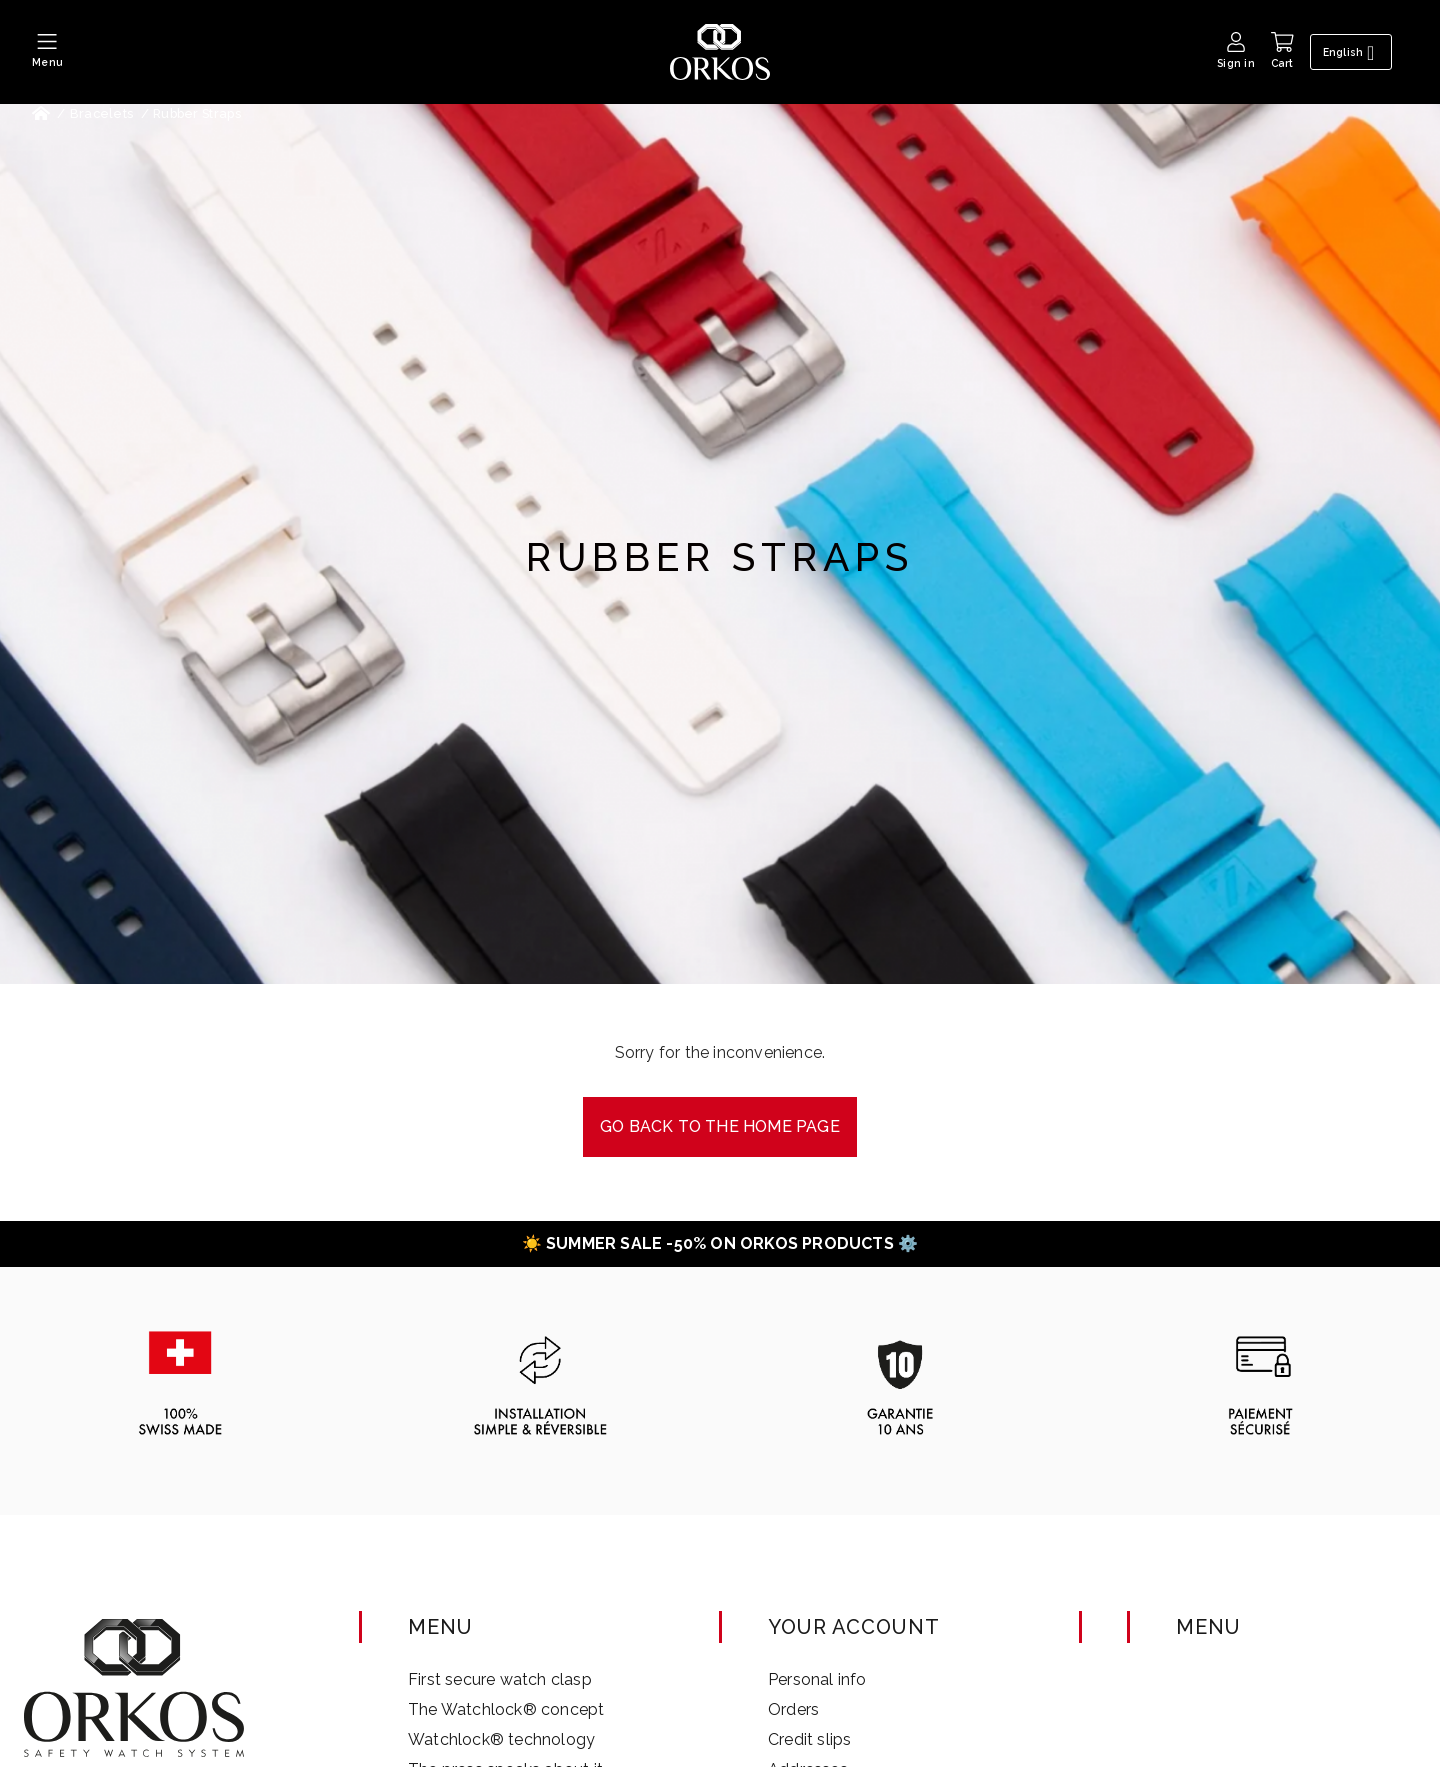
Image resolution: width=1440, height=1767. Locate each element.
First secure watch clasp (500, 1679)
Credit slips (809, 1739)
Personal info (817, 1679)
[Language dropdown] (1355, 53)
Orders (793, 1709)
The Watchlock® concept (506, 1709)
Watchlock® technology (501, 1739)
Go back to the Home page (720, 1126)
